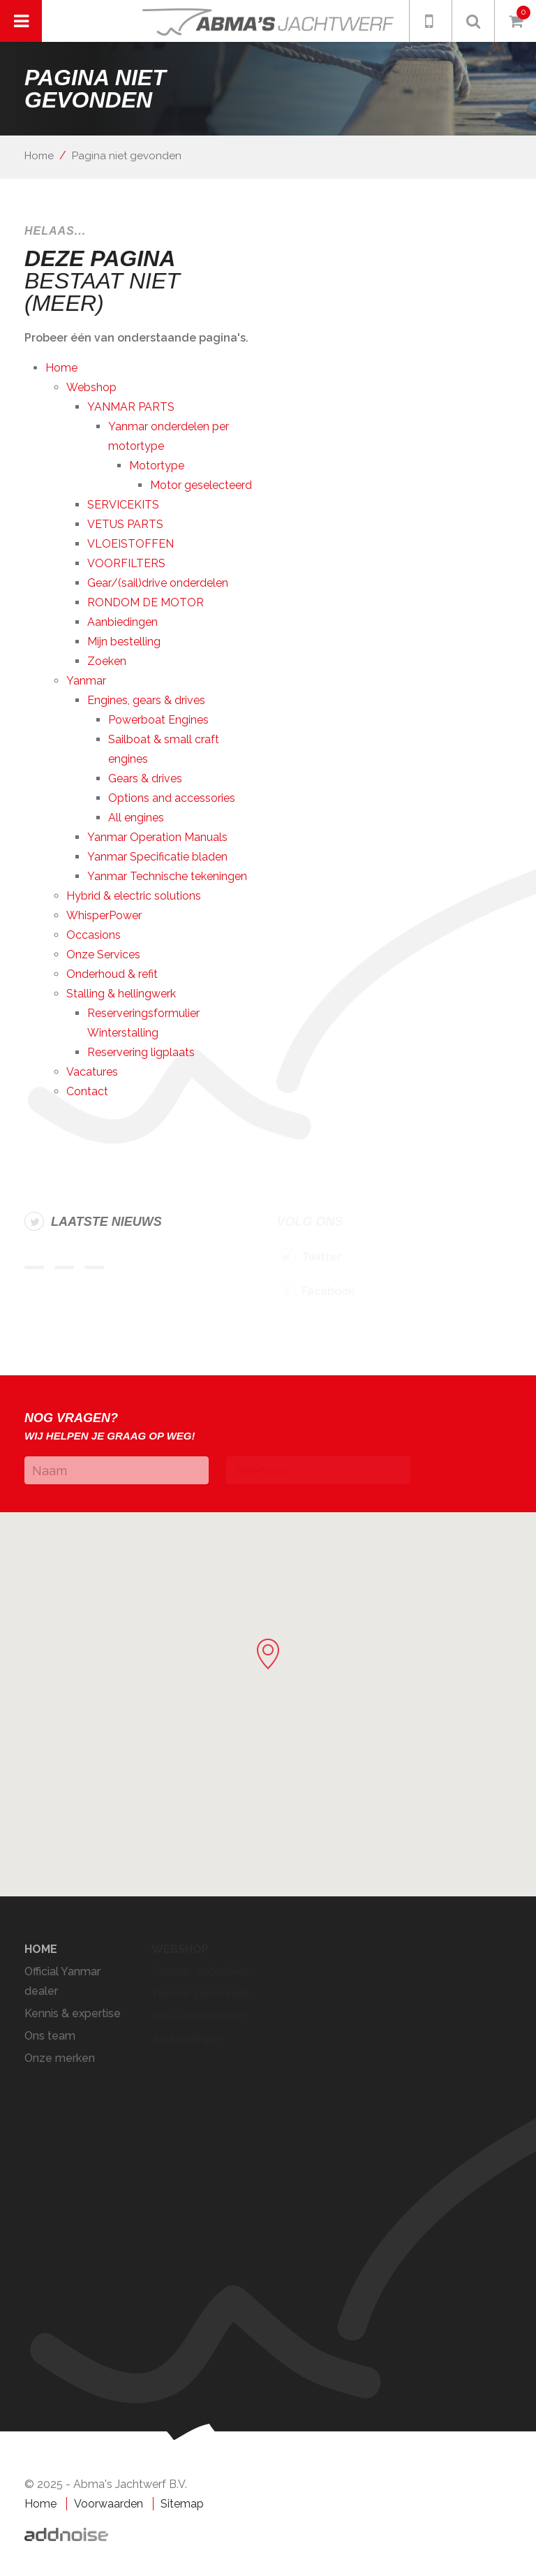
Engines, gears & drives (146, 700)
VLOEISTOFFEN (130, 543)
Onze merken (59, 2058)
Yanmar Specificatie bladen (157, 856)
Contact (87, 1091)
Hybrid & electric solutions (133, 895)
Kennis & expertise (72, 2013)
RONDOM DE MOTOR (145, 602)
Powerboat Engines (158, 719)
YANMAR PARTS (130, 407)
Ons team (49, 2035)
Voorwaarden (108, 2503)
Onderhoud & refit (112, 974)
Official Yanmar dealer (62, 1981)
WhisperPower (104, 915)
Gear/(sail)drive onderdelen (157, 583)
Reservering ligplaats (141, 1052)
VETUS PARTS (125, 524)
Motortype (156, 465)
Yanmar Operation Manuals (157, 837)
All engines (136, 817)
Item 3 (94, 1267)
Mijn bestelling (124, 641)
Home (39, 155)
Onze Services (103, 954)
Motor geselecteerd (201, 485)
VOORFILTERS (126, 563)
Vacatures (92, 1071)
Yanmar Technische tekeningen (167, 876)
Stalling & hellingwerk (121, 993)
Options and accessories (171, 798)
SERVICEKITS (123, 504)
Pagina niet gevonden (126, 155)
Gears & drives (145, 778)
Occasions (93, 935)
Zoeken (106, 661)
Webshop (91, 387)
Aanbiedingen (122, 622)
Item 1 (34, 1267)
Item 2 (64, 1267)
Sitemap (182, 2503)
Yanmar (86, 680)
